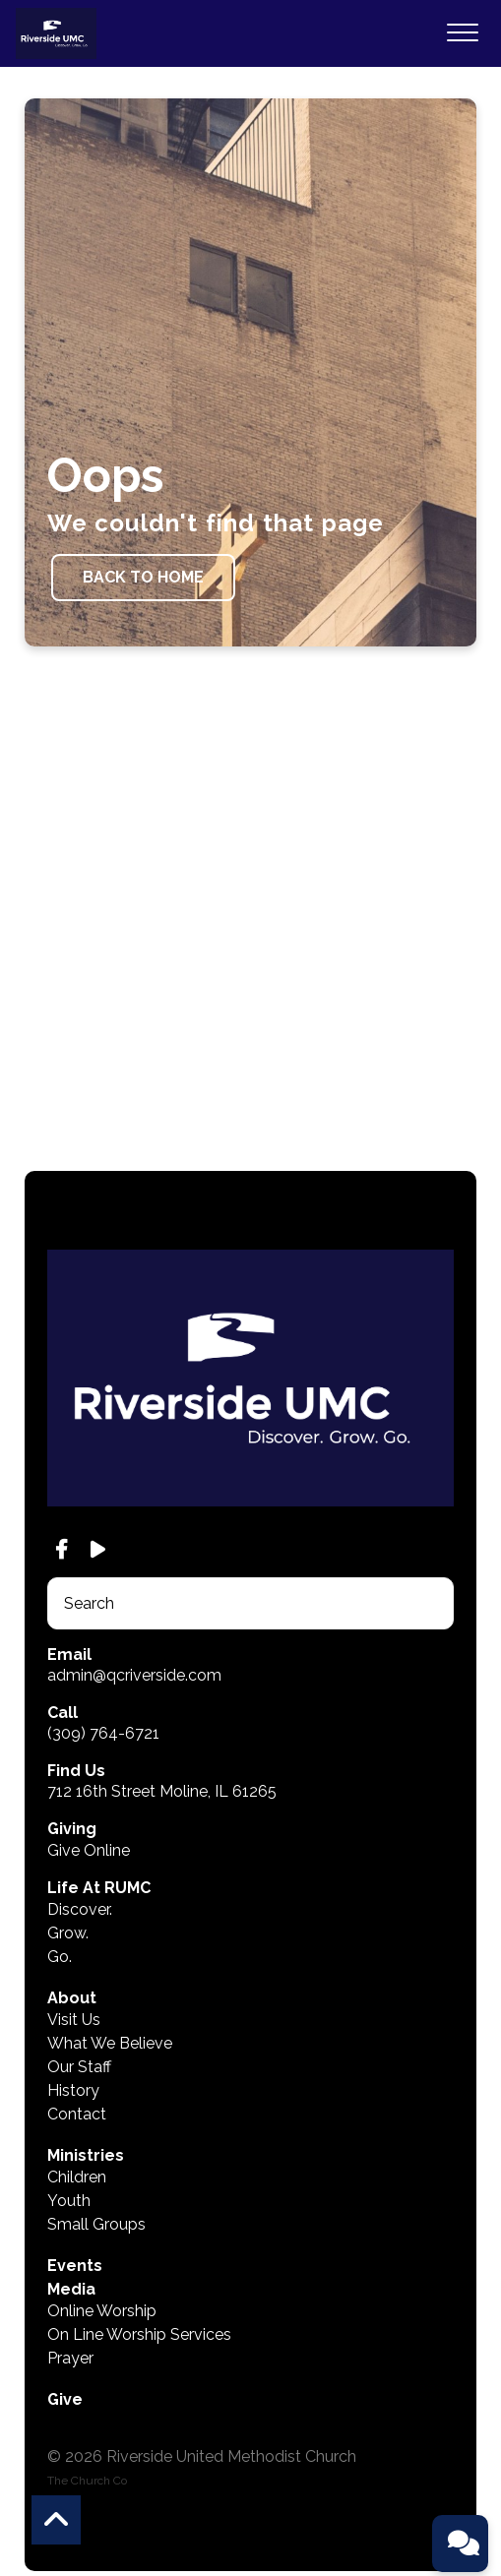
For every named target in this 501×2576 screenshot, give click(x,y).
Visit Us (73, 2019)
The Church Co (87, 2480)
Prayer (70, 2358)
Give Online (88, 1850)
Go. (59, 1956)
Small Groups (96, 2224)
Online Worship (102, 2310)
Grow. (68, 1933)
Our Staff (79, 2066)
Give (65, 2399)
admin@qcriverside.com (134, 1675)
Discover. (79, 1909)
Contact (76, 2114)
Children (76, 2177)
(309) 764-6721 (103, 1733)
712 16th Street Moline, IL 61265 (162, 1791)
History (73, 2090)
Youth (69, 2200)
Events (74, 2265)
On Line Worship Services (139, 2334)
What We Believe (109, 2043)
